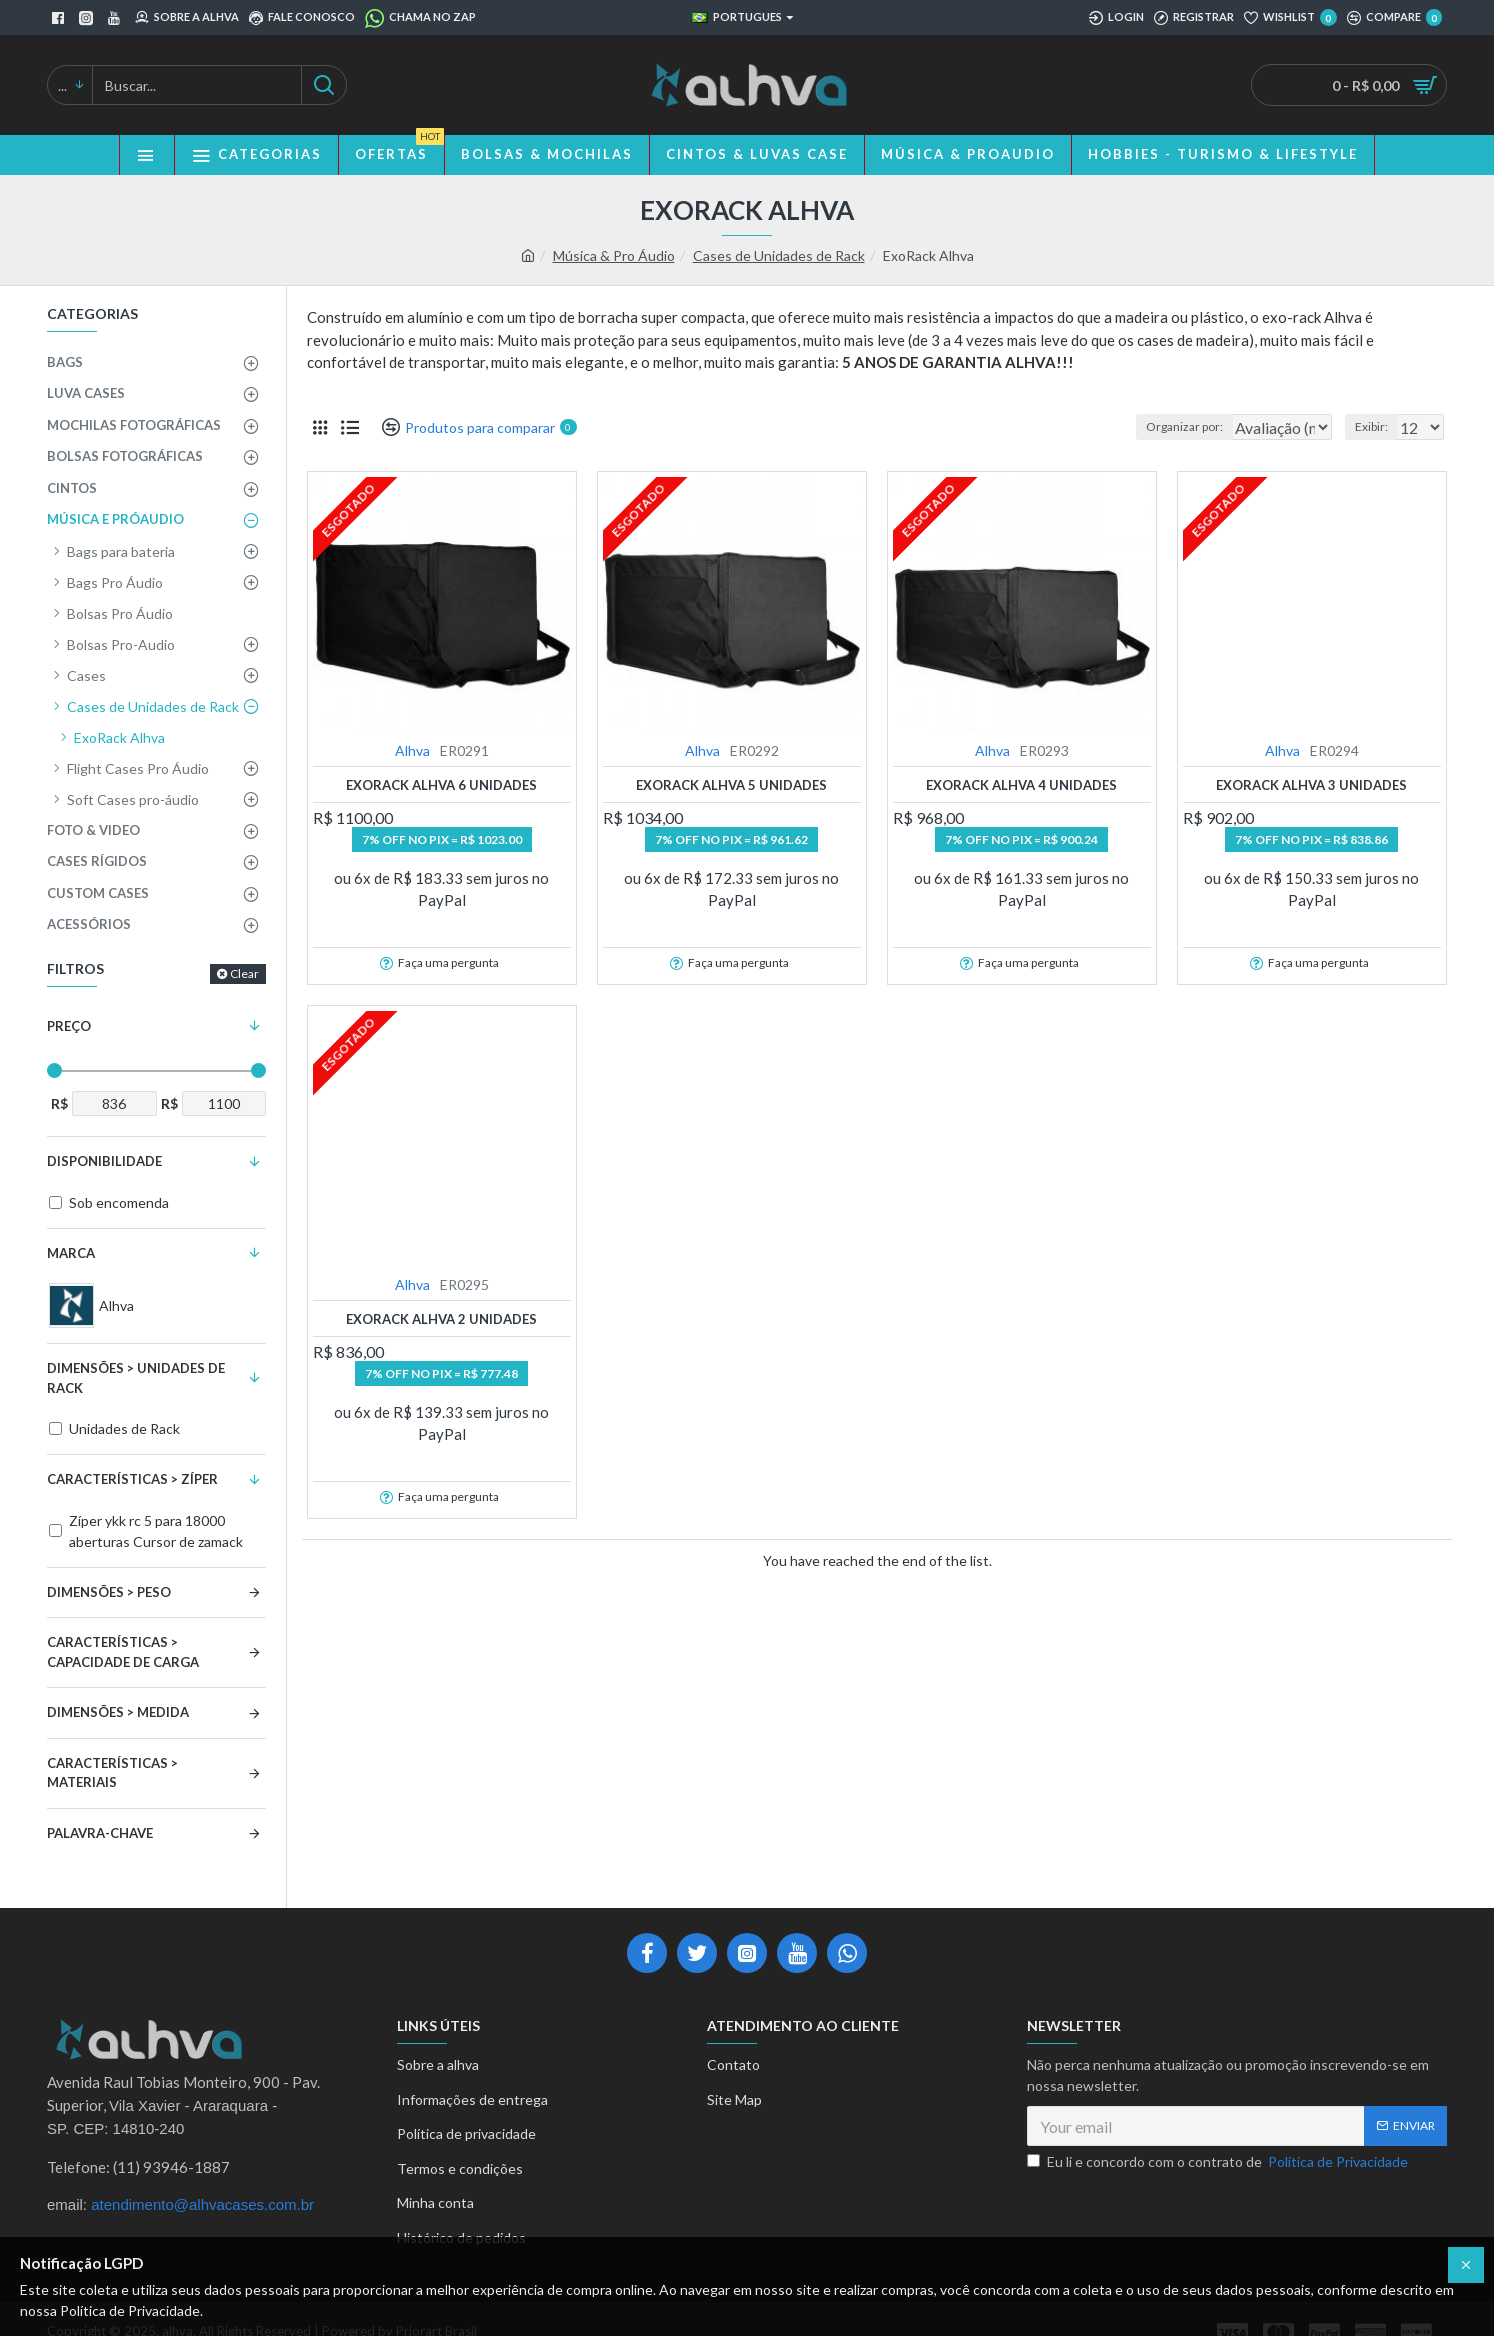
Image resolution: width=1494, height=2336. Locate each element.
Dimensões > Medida (118, 1712)
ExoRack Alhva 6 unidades (441, 785)
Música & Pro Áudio (614, 255)
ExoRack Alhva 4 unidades (1021, 785)
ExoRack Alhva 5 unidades (731, 785)
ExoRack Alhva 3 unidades (1311, 785)
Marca (71, 1253)
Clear (244, 973)
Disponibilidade (104, 1161)
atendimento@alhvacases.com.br (202, 2205)
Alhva (412, 750)
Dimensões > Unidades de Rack (136, 1378)
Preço (69, 1026)
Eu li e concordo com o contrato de (1219, 2161)
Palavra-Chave (100, 1833)
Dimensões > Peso (109, 1592)
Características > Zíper (132, 1479)
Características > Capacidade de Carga (123, 1652)
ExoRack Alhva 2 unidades (441, 1319)
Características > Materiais (112, 1773)
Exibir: (1377, 426)
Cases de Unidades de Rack (779, 255)
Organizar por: (1148, 426)
